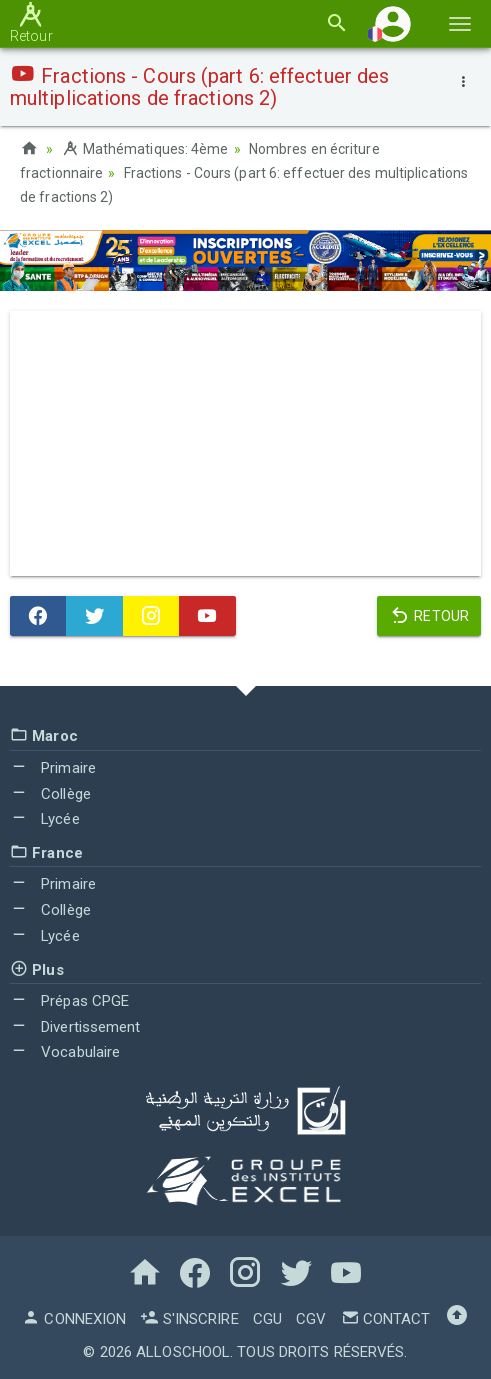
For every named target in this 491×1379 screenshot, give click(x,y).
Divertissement (75, 1027)
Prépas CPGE (69, 1001)
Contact (386, 1319)
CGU (267, 1319)
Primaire (53, 768)
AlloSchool (183, 1352)
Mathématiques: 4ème (144, 149)
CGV (311, 1319)
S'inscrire (189, 1319)
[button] (393, 23)
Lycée (45, 819)
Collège (50, 794)
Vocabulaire (65, 1052)
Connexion (74, 1319)
